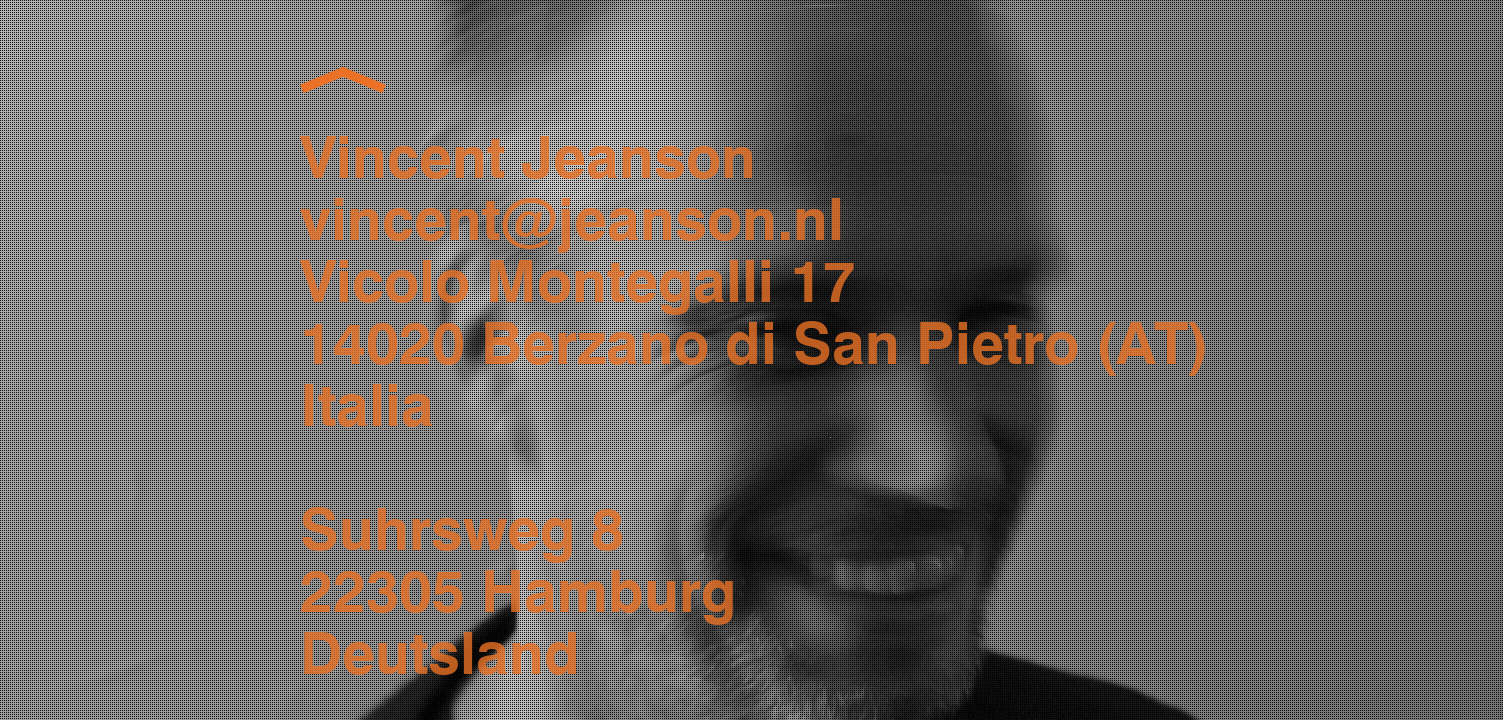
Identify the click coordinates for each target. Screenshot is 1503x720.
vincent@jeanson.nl (572, 223)
